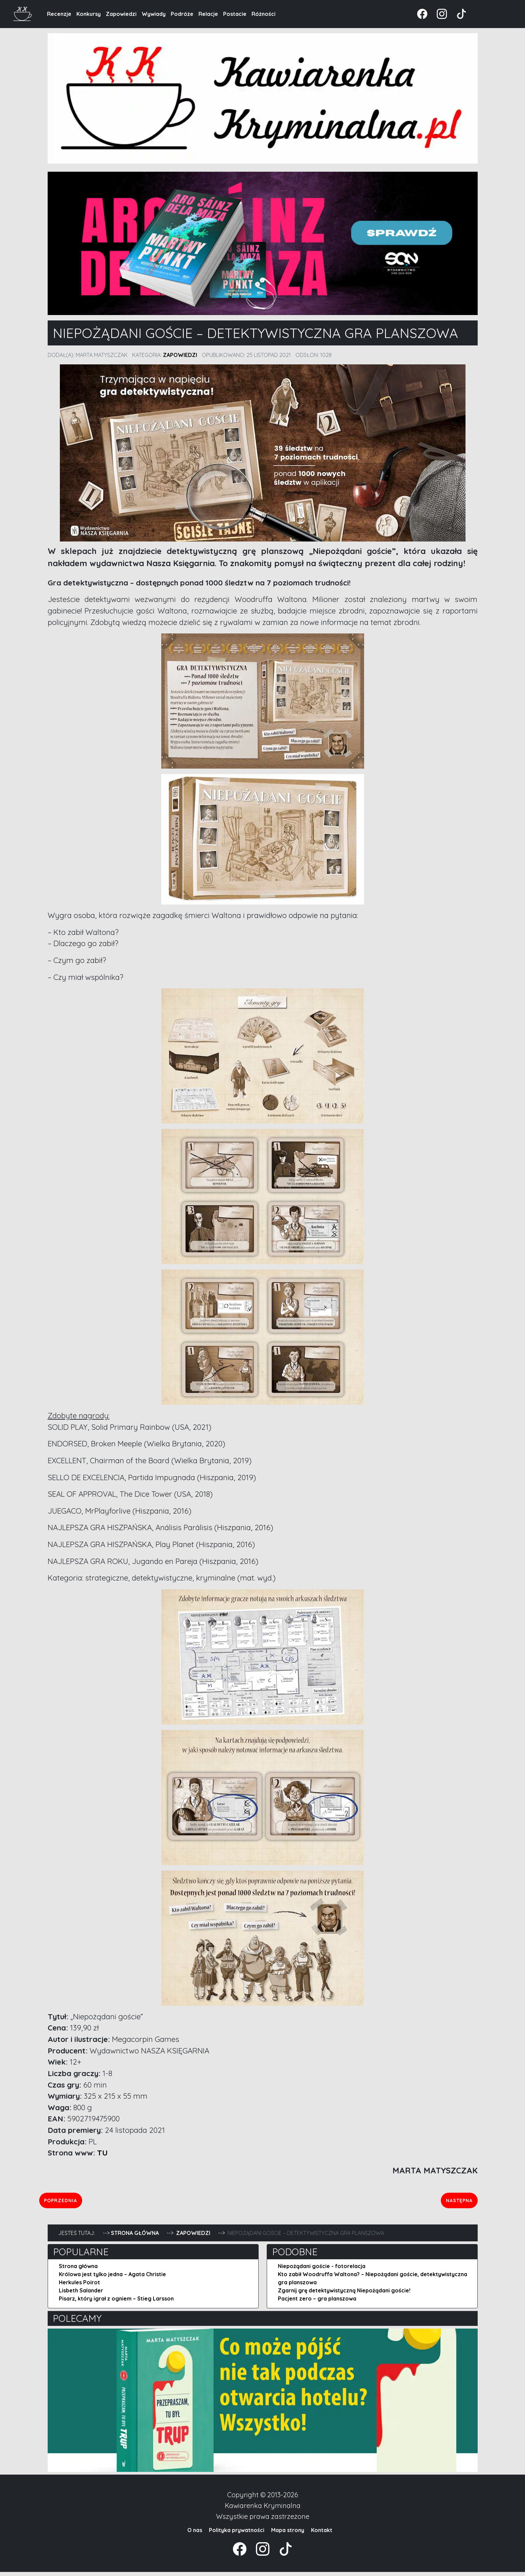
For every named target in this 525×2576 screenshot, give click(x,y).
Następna (456, 2202)
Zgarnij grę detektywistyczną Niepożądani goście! (344, 2294)
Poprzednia (87, 2202)
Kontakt (321, 2534)
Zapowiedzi (121, 13)
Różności (264, 13)
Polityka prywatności (236, 2534)
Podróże (182, 13)
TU (102, 2153)
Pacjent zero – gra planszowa (317, 2302)
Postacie (234, 13)
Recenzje (59, 13)
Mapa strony (287, 2534)
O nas (194, 2534)
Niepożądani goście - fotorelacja (321, 2270)
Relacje (208, 13)
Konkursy (88, 13)
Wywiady (154, 13)
